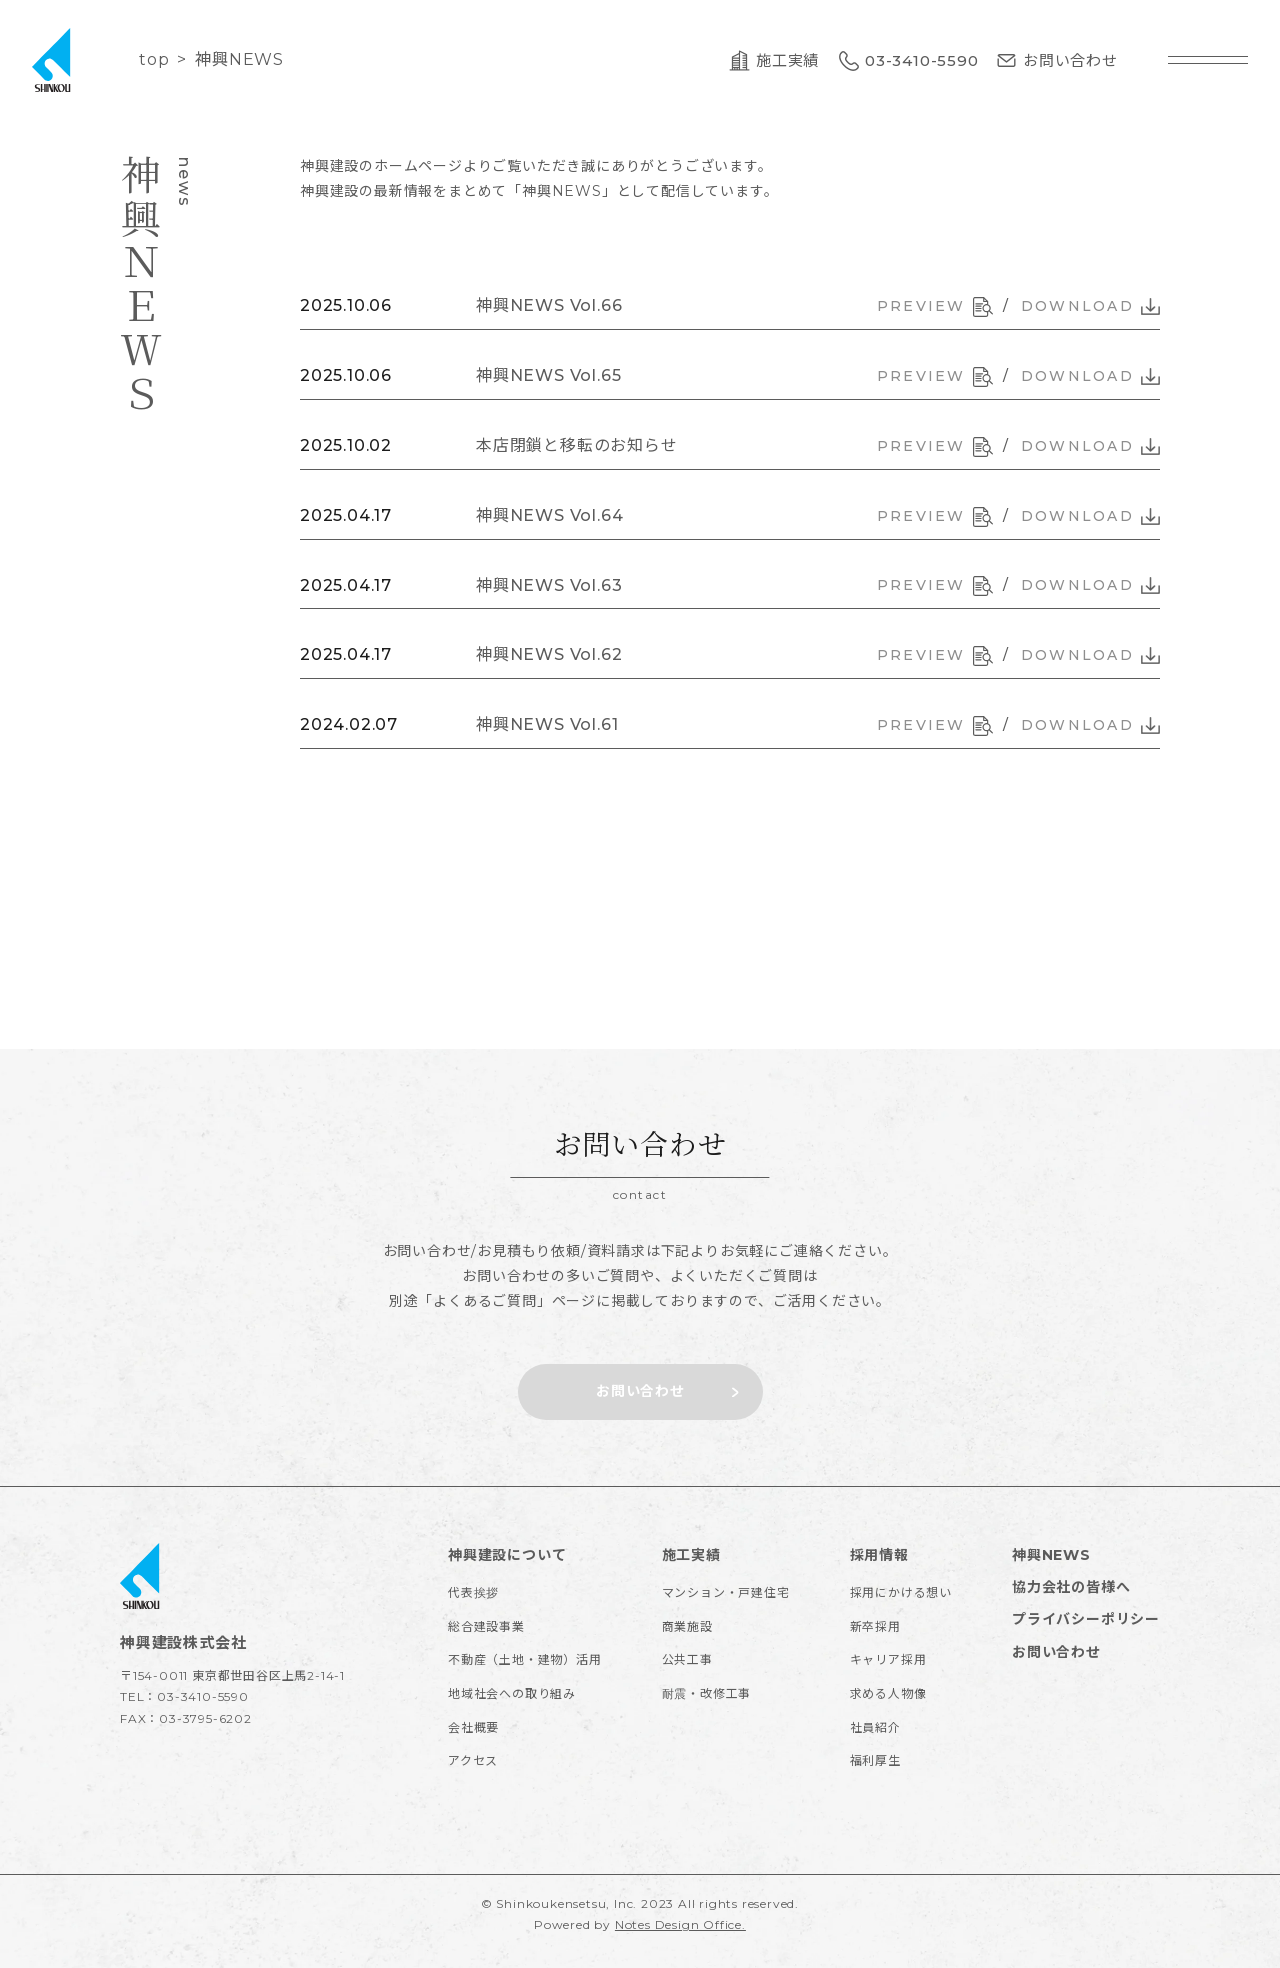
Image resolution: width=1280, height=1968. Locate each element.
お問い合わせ (1056, 1652)
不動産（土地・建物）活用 (525, 1659)
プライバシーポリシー (1086, 1619)
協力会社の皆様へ (1071, 1587)
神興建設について (507, 1555)
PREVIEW (935, 307)
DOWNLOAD (1090, 306)
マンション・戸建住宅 (726, 1592)
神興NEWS (1051, 1555)
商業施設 (687, 1626)
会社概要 (473, 1727)
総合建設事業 (486, 1626)
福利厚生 (875, 1760)
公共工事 (687, 1659)
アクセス (473, 1760)
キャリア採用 (888, 1659)
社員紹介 (875, 1727)
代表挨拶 (473, 1592)
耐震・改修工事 (707, 1693)
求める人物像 (888, 1693)
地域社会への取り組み (512, 1693)
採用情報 (879, 1555)
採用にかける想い (901, 1592)
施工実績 (691, 1555)
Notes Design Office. (680, 1924)
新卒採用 (875, 1626)
